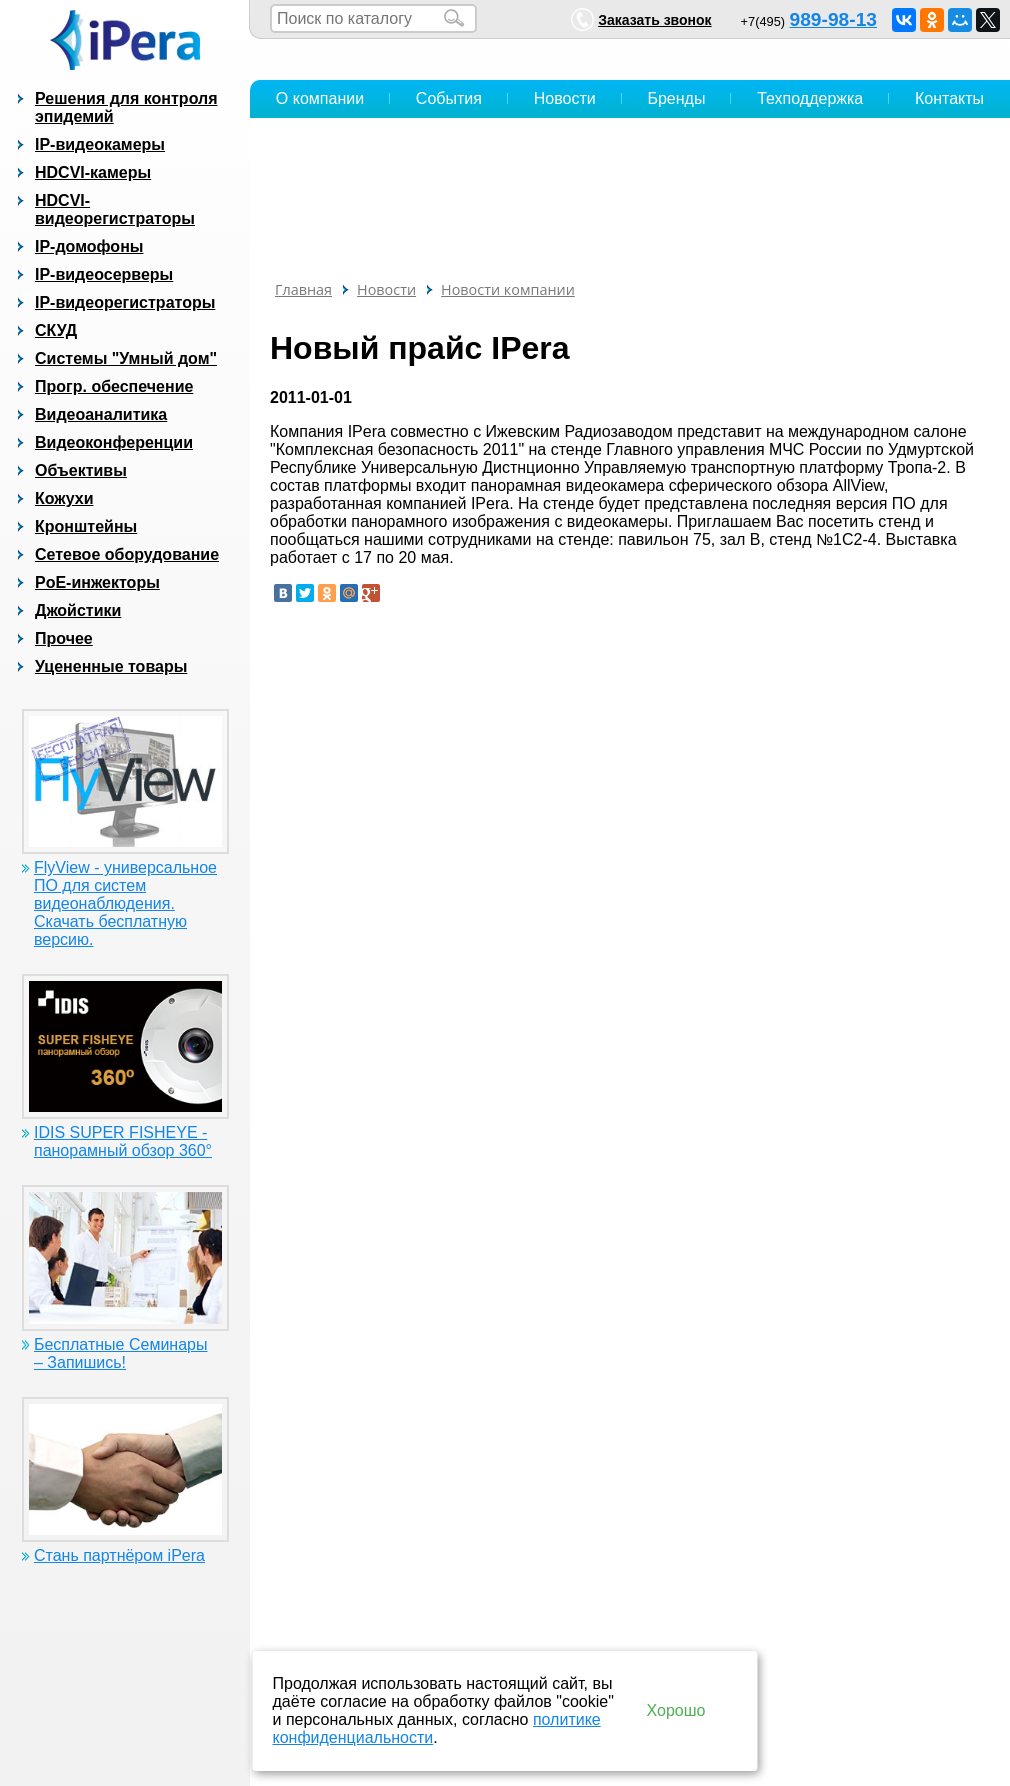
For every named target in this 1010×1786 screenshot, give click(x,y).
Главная (303, 289)
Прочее (64, 638)
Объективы (81, 470)
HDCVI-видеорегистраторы (115, 209)
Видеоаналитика (101, 414)
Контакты (949, 98)
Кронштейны (86, 526)
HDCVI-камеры (93, 172)
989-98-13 (833, 19)
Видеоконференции (114, 442)
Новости (565, 98)
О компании (320, 98)
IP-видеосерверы (104, 274)
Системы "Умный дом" (126, 358)
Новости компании (508, 289)
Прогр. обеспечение (114, 386)
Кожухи (64, 498)
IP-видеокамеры (100, 144)
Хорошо (676, 1710)
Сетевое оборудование (127, 554)
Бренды (676, 98)
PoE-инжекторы (97, 582)
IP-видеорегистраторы (125, 302)
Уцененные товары (111, 666)
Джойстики (78, 610)
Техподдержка (810, 98)
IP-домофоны (89, 246)
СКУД (56, 330)
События (449, 98)
